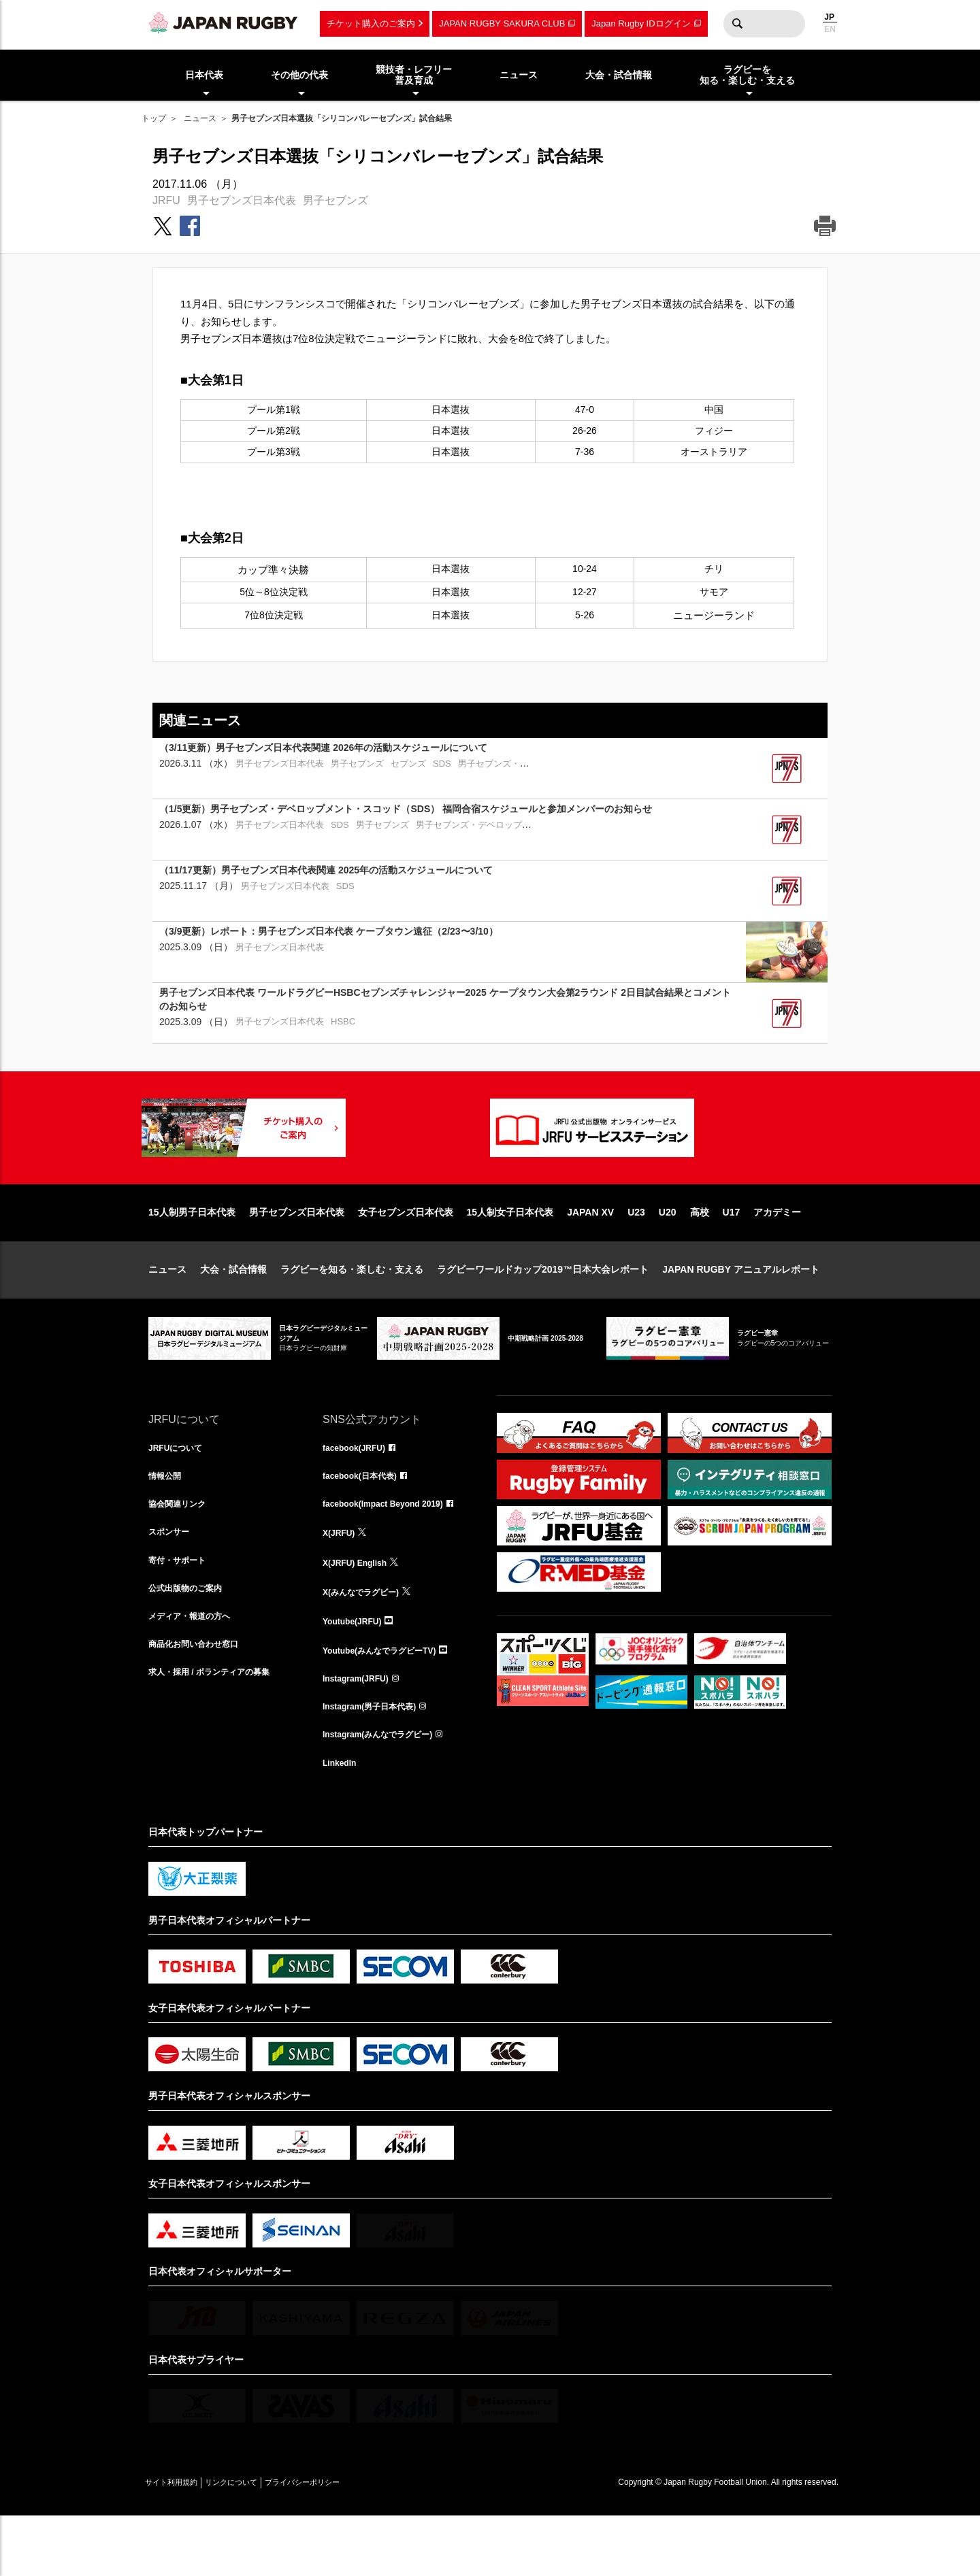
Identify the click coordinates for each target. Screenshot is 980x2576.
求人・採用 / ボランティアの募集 (219, 1731)
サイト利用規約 (180, 2542)
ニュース (200, 118)
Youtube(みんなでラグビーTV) (389, 1701)
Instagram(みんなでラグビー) (387, 1791)
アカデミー (777, 1255)
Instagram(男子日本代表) (377, 1761)
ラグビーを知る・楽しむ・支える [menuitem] (747, 75)
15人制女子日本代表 (510, 1255)
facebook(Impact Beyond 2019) (393, 1552)
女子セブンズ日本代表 (405, 1255)
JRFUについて (180, 1492)
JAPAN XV (590, 1255)
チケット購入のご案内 (371, 23)
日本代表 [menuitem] (204, 74)
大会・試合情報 (233, 1312)
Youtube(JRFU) (357, 1672)
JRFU (166, 200)
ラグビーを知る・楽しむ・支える (351, 1312)
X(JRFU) (341, 1582)
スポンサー (172, 1582)
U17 (731, 1255)
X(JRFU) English (360, 1612)
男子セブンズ (335, 200)
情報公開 (167, 1522)
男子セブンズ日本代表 (241, 200)
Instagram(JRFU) (361, 1731)
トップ (154, 118)
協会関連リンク (181, 1552)
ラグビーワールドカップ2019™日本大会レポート (543, 1312)
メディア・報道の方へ (196, 1672)
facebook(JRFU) (359, 1492)
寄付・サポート (181, 1612)
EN (830, 29)
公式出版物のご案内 (191, 1642)
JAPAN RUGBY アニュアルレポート (740, 1312)
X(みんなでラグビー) (367, 1642)
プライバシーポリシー (349, 2542)
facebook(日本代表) (366, 1522)
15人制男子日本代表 (191, 1255)
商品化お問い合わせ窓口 (200, 1701)
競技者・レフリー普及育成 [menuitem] (414, 75)
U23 (636, 1255)
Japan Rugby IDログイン (640, 23)
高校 (699, 1255)
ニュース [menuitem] (519, 74)
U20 (667, 1255)
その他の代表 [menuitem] (299, 74)
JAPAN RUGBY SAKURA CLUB (502, 23)
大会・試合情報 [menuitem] (618, 74)
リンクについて (258, 2542)
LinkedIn (342, 1821)
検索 (737, 23)
